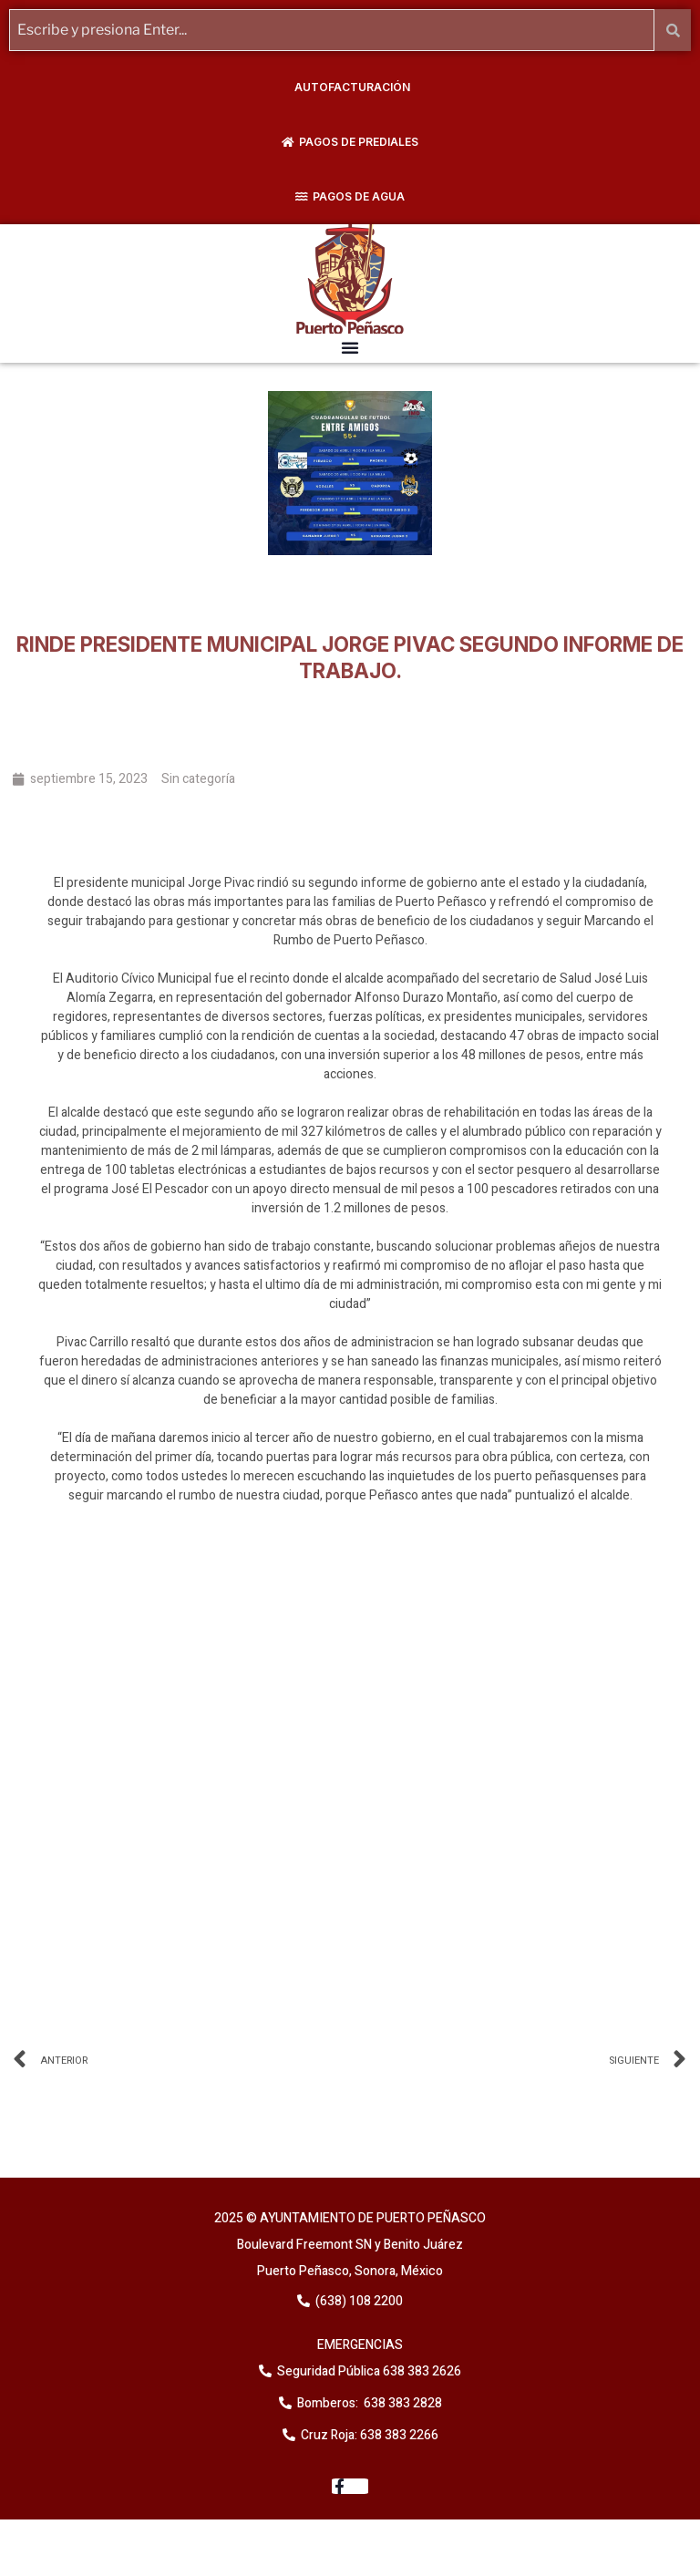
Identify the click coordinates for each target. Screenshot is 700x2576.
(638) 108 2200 (358, 2301)
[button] (350, 347)
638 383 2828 (401, 2403)
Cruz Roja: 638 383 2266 (369, 2435)
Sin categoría (198, 778)
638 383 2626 (420, 2371)
